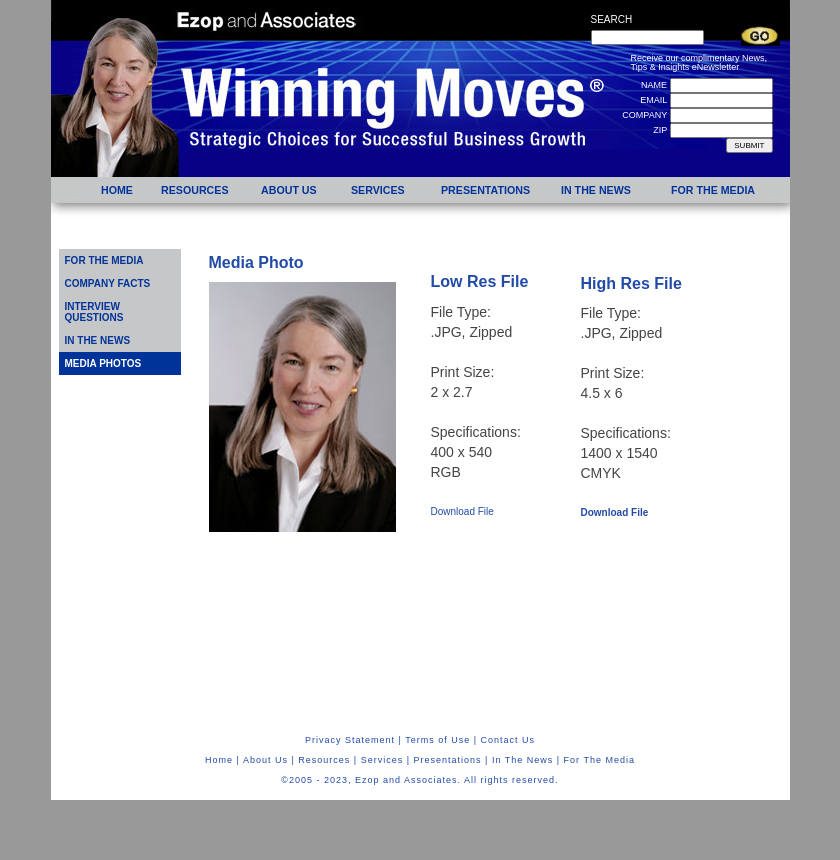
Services (382, 760)
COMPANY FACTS (108, 283)
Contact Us (508, 740)
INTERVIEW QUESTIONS (94, 312)
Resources (324, 760)
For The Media (599, 760)
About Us (265, 760)
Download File (462, 511)
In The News (522, 760)
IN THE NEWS (98, 340)
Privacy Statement (350, 740)
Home (219, 760)
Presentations (448, 760)
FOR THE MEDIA (104, 260)
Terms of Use (437, 740)
